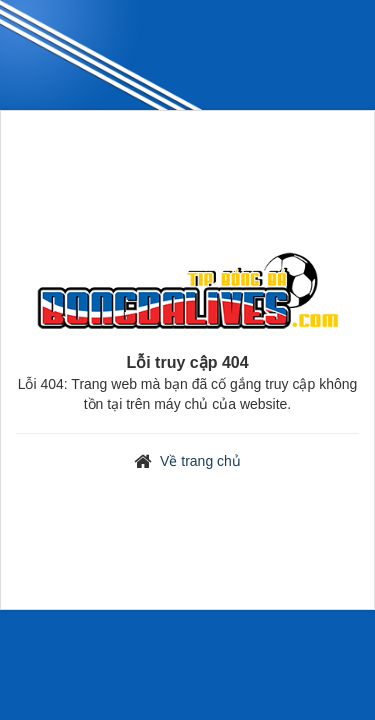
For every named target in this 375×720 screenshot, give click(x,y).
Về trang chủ (200, 461)
